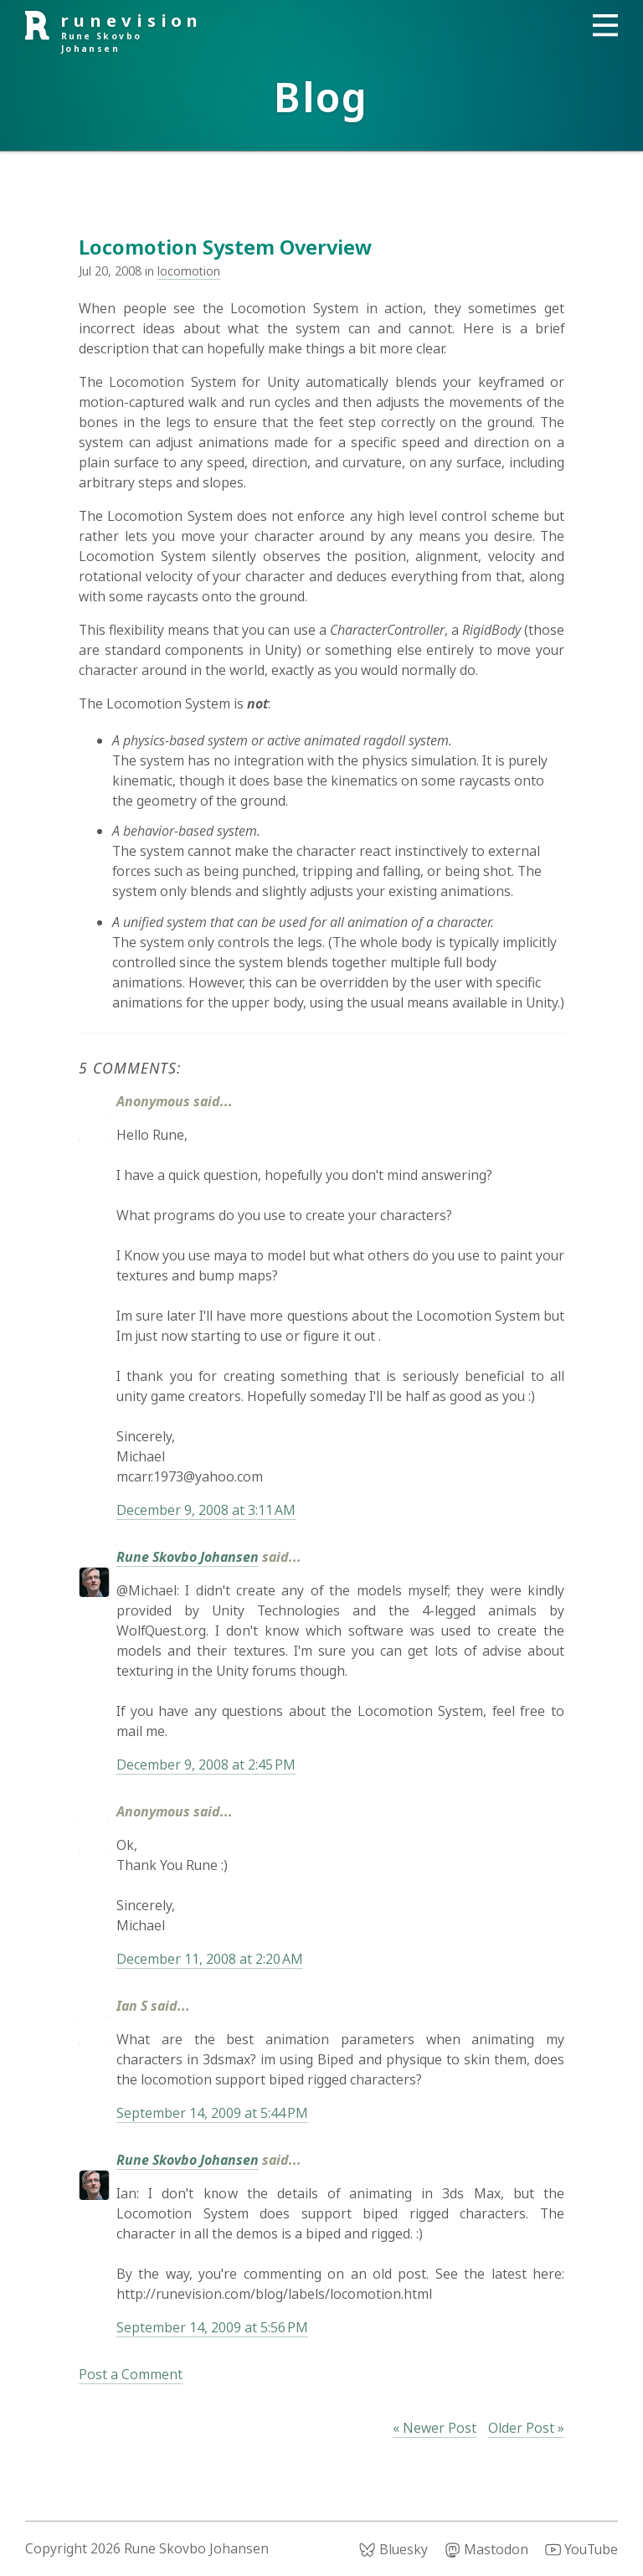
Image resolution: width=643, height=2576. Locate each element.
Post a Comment (131, 2374)
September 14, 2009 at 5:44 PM (212, 2113)
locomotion (188, 271)
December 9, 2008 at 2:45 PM (206, 1764)
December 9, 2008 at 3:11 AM (206, 1510)
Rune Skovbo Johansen (187, 1557)
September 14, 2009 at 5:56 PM (212, 2327)
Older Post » (526, 2428)
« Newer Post (434, 2428)
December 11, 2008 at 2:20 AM (209, 1959)
